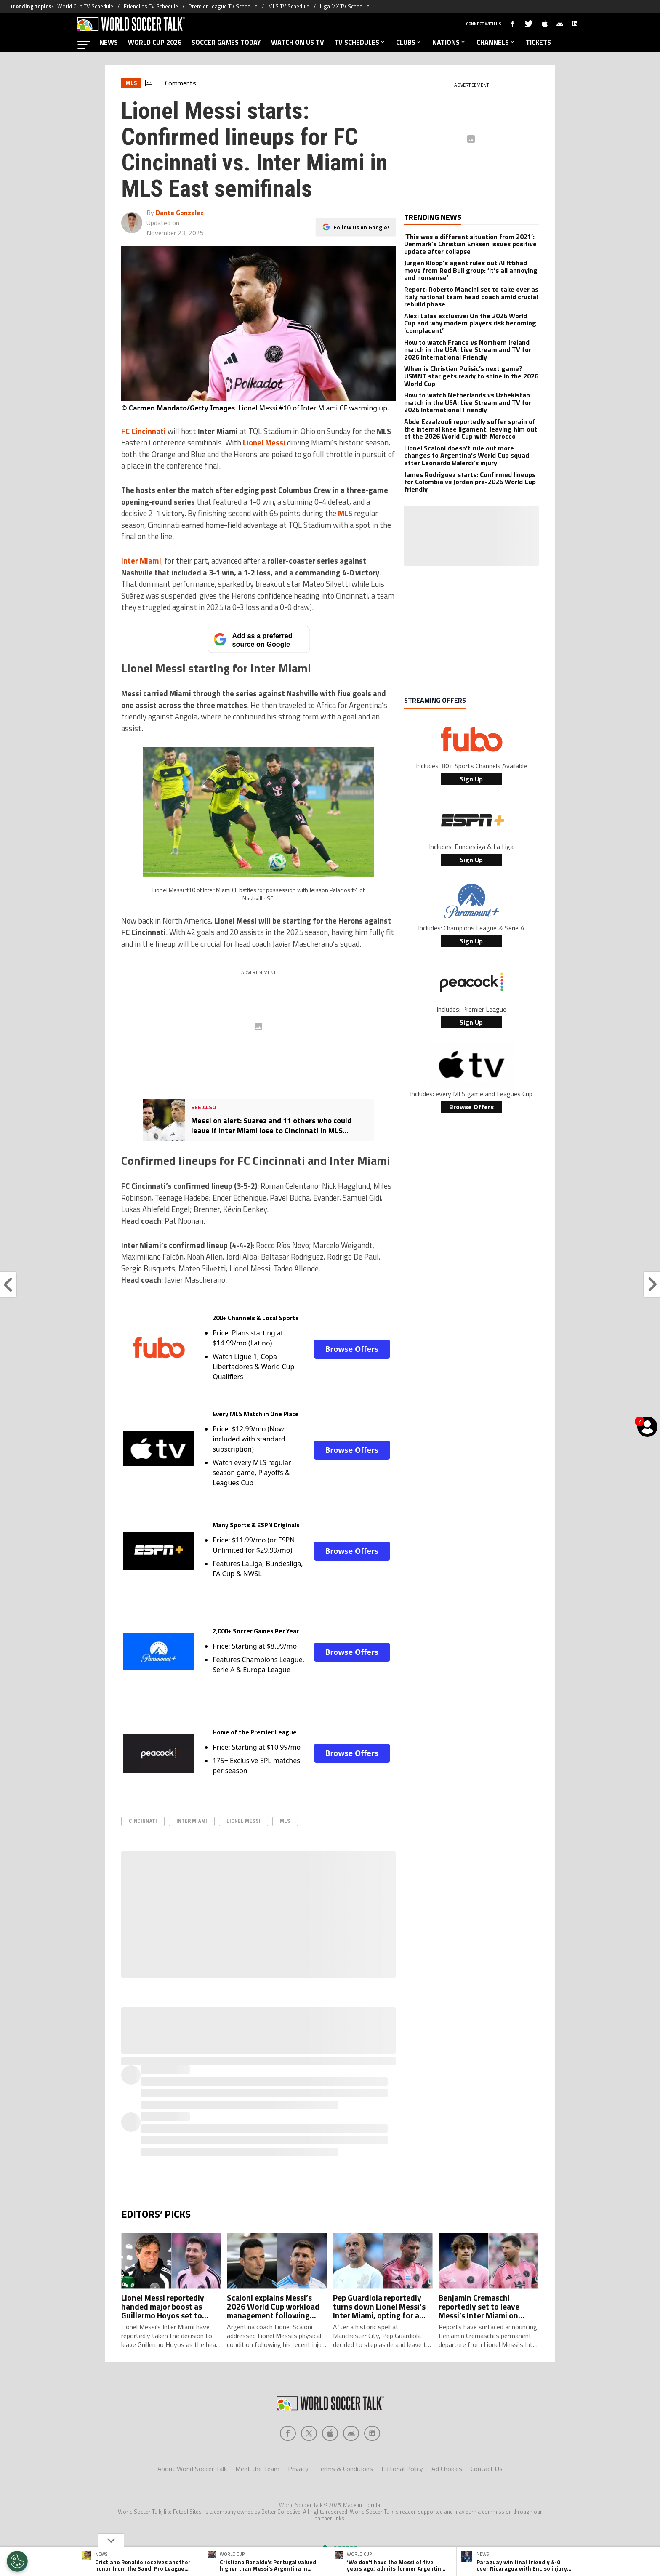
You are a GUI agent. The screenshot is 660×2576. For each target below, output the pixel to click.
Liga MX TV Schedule (345, 6)
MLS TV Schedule (288, 6)
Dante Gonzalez (180, 213)
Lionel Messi (243, 1821)
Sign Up (471, 779)
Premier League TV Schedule (223, 6)
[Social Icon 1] (309, 2433)
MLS (285, 1821)
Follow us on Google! (361, 220)
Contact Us (487, 2469)
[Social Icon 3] (351, 2433)
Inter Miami (191, 1821)
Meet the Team (257, 2469)
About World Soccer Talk (192, 2469)
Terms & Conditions (345, 2469)
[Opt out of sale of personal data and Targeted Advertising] (17, 2561)
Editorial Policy (402, 2469)
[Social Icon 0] (288, 2433)
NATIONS (449, 42)
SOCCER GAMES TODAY (226, 42)
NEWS (108, 42)
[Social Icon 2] (330, 2433)
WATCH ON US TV (297, 42)
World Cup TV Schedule (85, 6)
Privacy (298, 2469)
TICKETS (538, 42)
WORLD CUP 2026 (154, 42)
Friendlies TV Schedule (151, 6)
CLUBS (409, 42)
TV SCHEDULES (360, 42)
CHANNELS (496, 42)
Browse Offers (351, 1349)
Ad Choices (446, 2469)
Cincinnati (143, 1821)
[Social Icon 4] (372, 2433)
